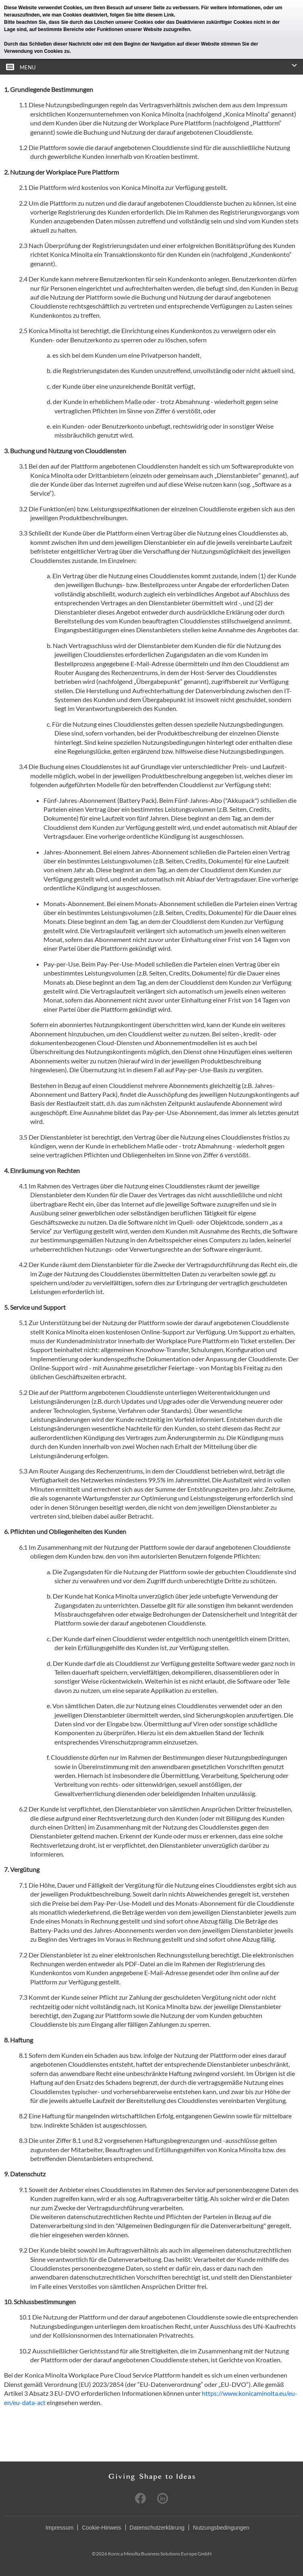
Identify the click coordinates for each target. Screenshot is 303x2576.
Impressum (59, 2527)
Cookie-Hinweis (101, 2527)
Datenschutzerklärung (157, 2527)
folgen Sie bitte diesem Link (142, 15)
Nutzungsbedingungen (221, 2527)
